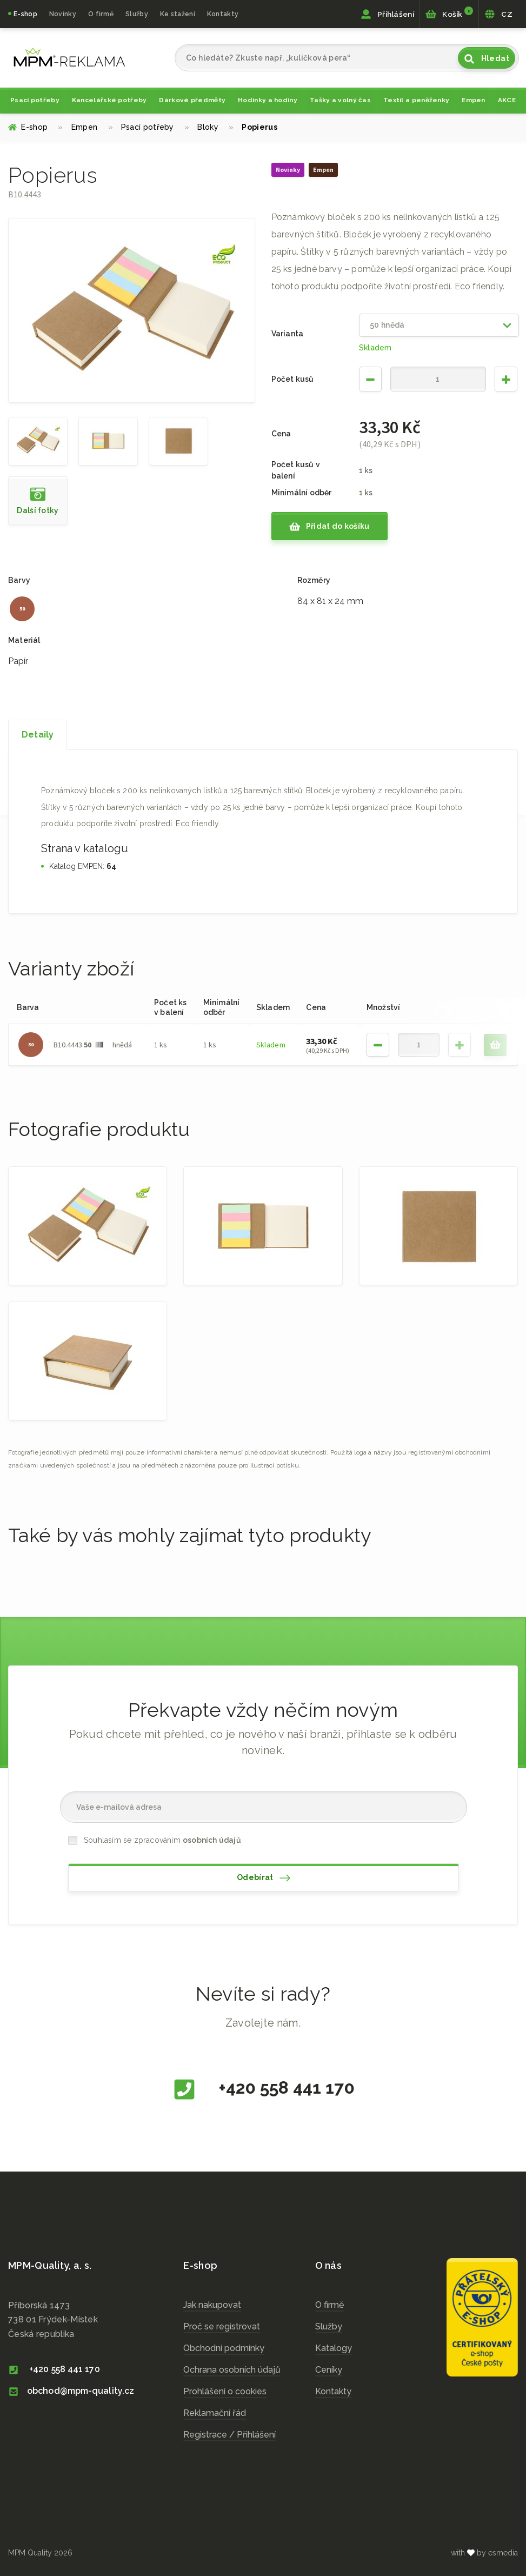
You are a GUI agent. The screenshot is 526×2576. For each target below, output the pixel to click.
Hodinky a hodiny (267, 100)
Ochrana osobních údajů (232, 2370)
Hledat (486, 59)
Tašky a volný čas (340, 100)
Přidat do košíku (329, 526)
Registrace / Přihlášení (229, 2434)
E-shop (25, 14)
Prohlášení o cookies (225, 2391)
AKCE (507, 100)
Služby (328, 2326)
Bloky (215, 127)
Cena (281, 433)
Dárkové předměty (192, 100)
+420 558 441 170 (263, 2089)
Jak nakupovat (212, 2305)
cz (69, 57)
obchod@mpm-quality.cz (71, 2391)
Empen (473, 100)
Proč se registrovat (221, 2326)
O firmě (101, 14)
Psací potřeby (34, 100)
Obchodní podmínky (223, 2348)
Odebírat (263, 1878)
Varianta (287, 333)
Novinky (62, 14)
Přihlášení (387, 14)
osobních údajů (212, 1840)
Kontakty (222, 14)
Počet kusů (292, 379)
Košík (449, 12)
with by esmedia (484, 2552)
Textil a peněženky (416, 100)
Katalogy (333, 2348)
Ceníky (328, 2370)
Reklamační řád (214, 2413)
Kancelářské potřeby (109, 100)
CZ (498, 14)
